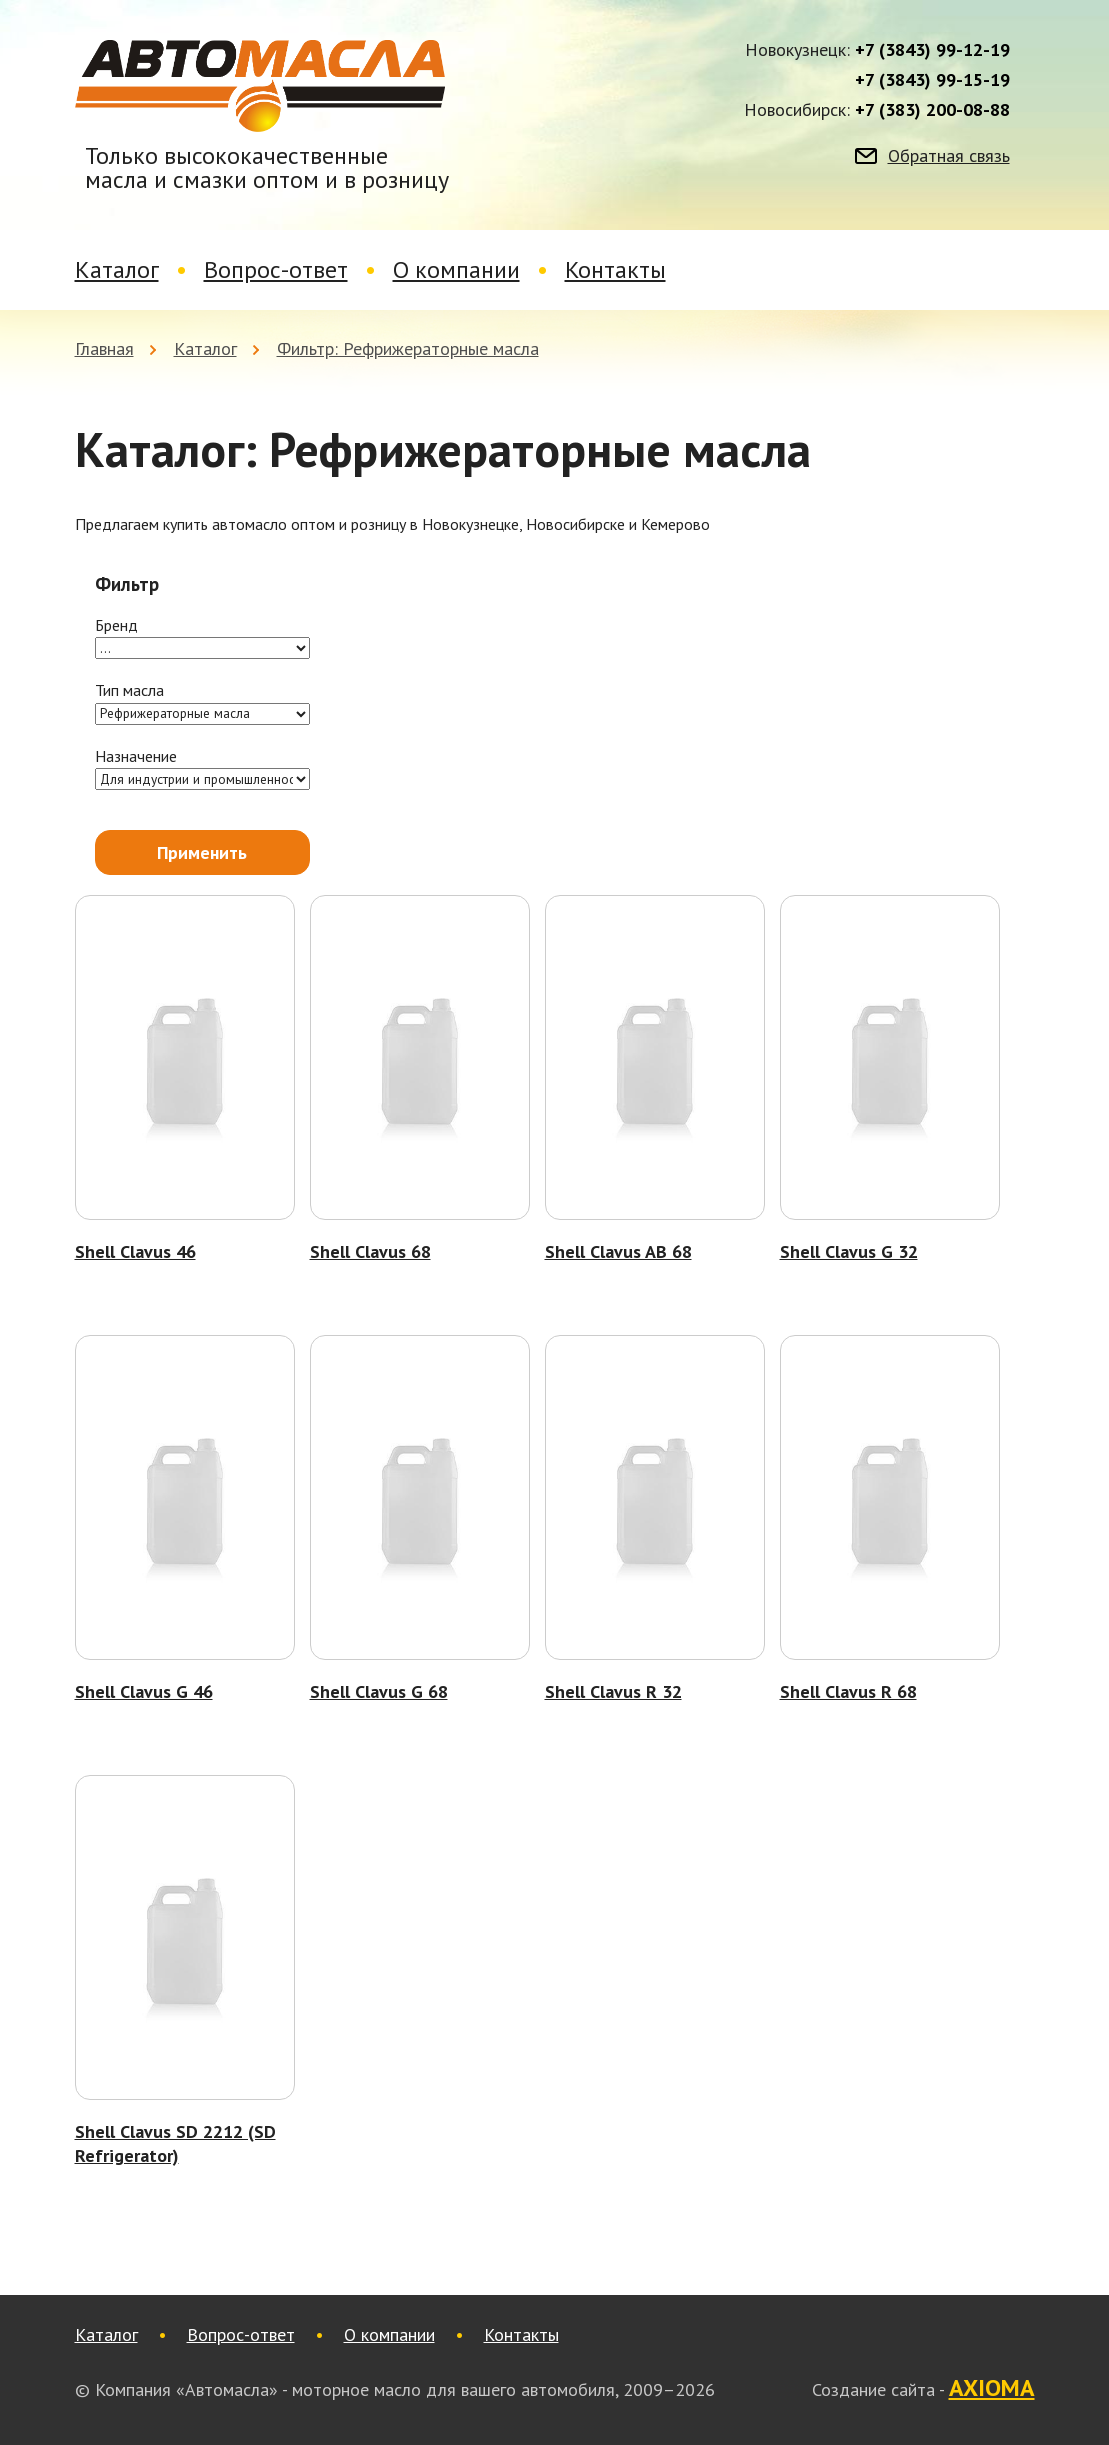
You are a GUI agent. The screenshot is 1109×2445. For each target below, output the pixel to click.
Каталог (117, 269)
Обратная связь (949, 156)
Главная (104, 348)
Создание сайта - (923, 2389)
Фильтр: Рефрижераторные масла (408, 348)
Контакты (615, 269)
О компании (456, 269)
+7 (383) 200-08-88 (932, 110)
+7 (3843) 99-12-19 (932, 50)
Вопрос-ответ (276, 269)
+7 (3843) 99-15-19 (932, 80)
